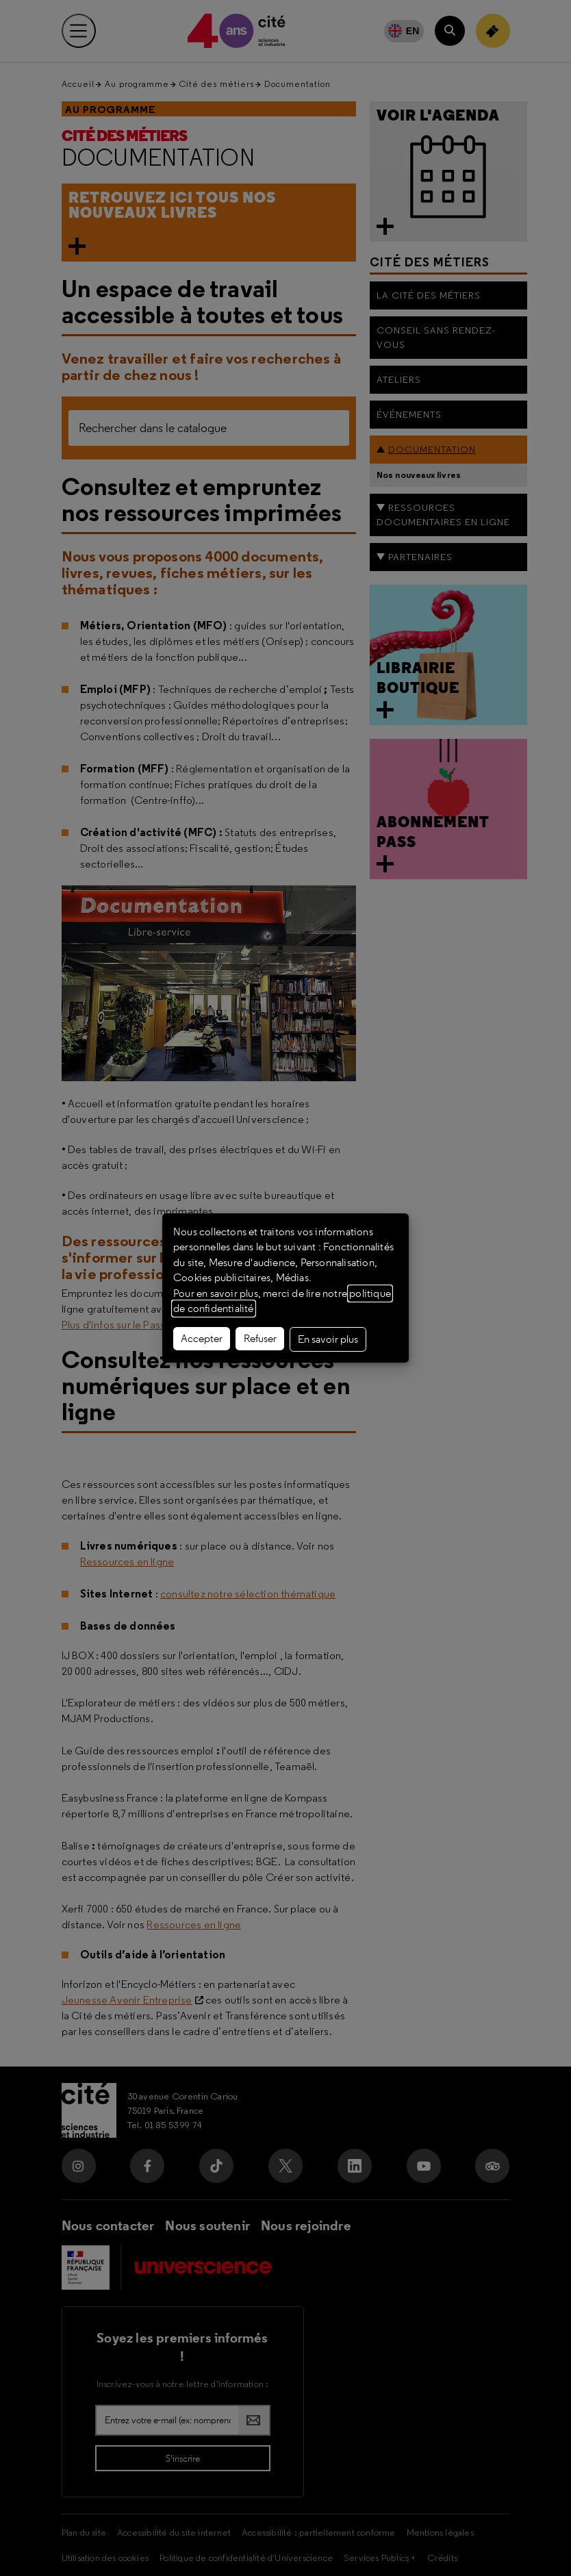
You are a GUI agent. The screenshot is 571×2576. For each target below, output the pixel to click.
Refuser (260, 1339)
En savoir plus (328, 1339)
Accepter (202, 1339)
